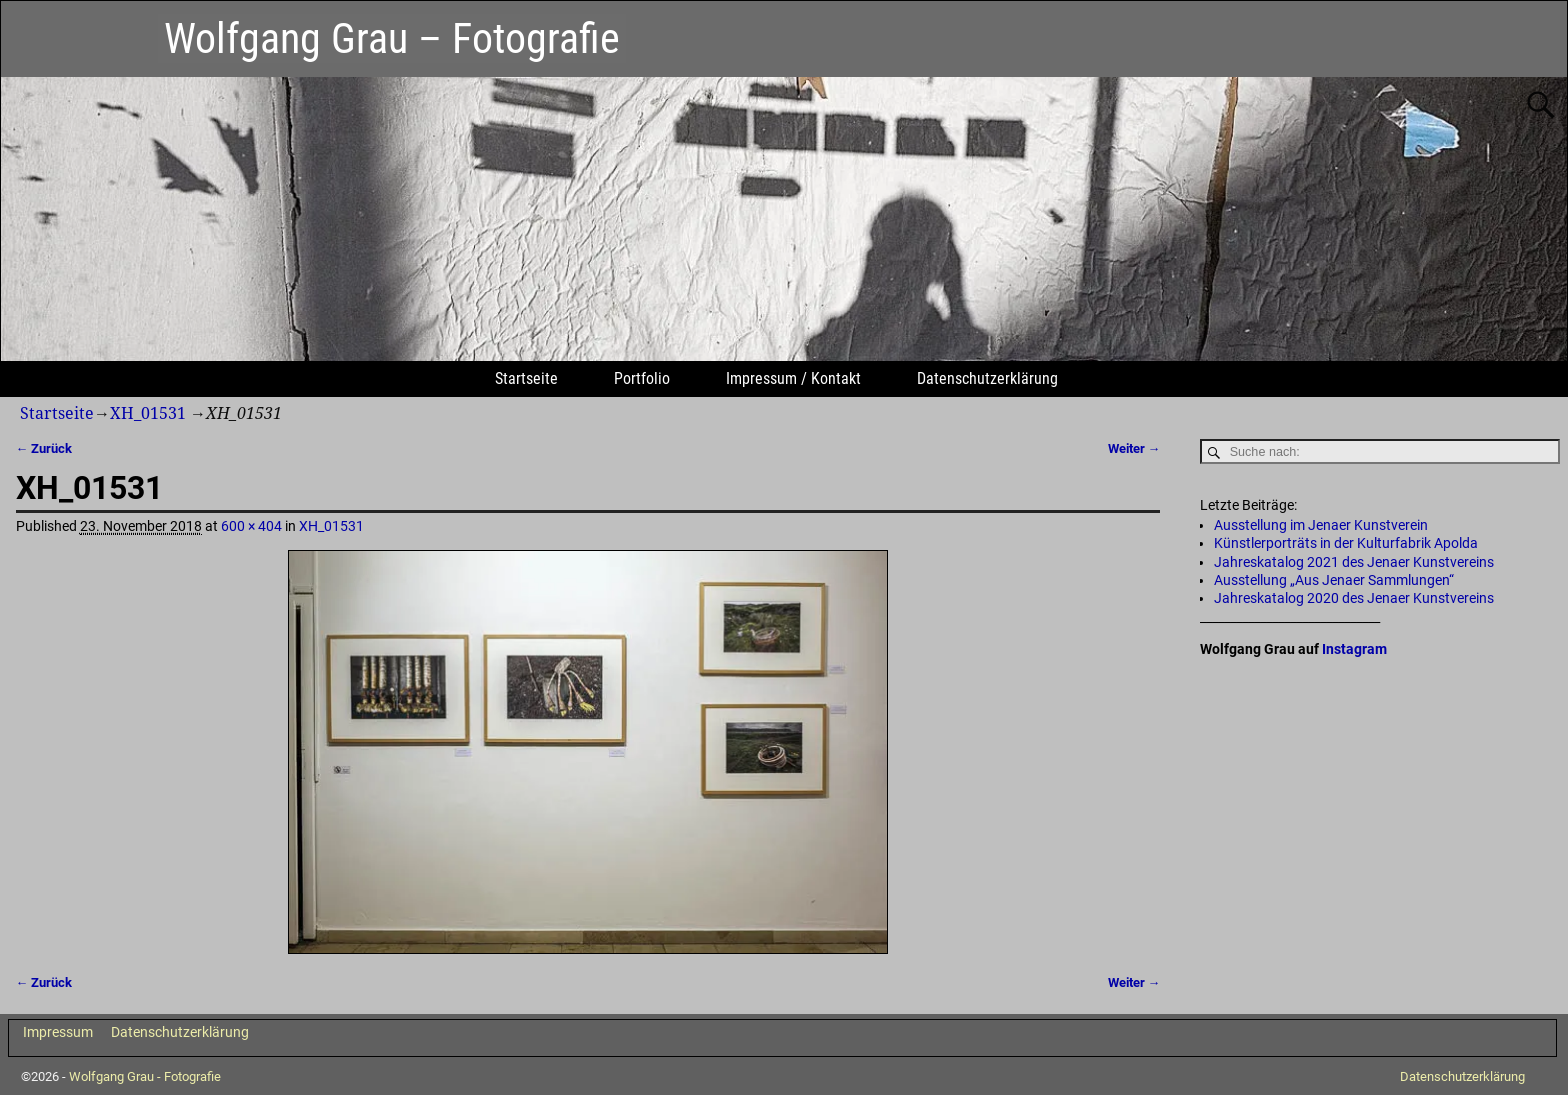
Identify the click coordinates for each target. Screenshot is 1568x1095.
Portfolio (642, 378)
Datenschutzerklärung (987, 378)
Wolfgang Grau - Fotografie (145, 1076)
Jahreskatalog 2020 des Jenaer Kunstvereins (1354, 598)
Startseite (526, 378)
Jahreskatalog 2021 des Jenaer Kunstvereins (1354, 562)
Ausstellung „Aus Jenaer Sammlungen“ (1334, 580)
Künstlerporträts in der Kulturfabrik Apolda (1346, 543)
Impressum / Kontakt (793, 378)
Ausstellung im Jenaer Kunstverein (1321, 525)
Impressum (58, 1032)
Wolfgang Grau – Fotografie (392, 38)
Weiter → (1134, 448)
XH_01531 (148, 413)
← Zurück (44, 448)
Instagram (1354, 649)
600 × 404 (251, 526)
